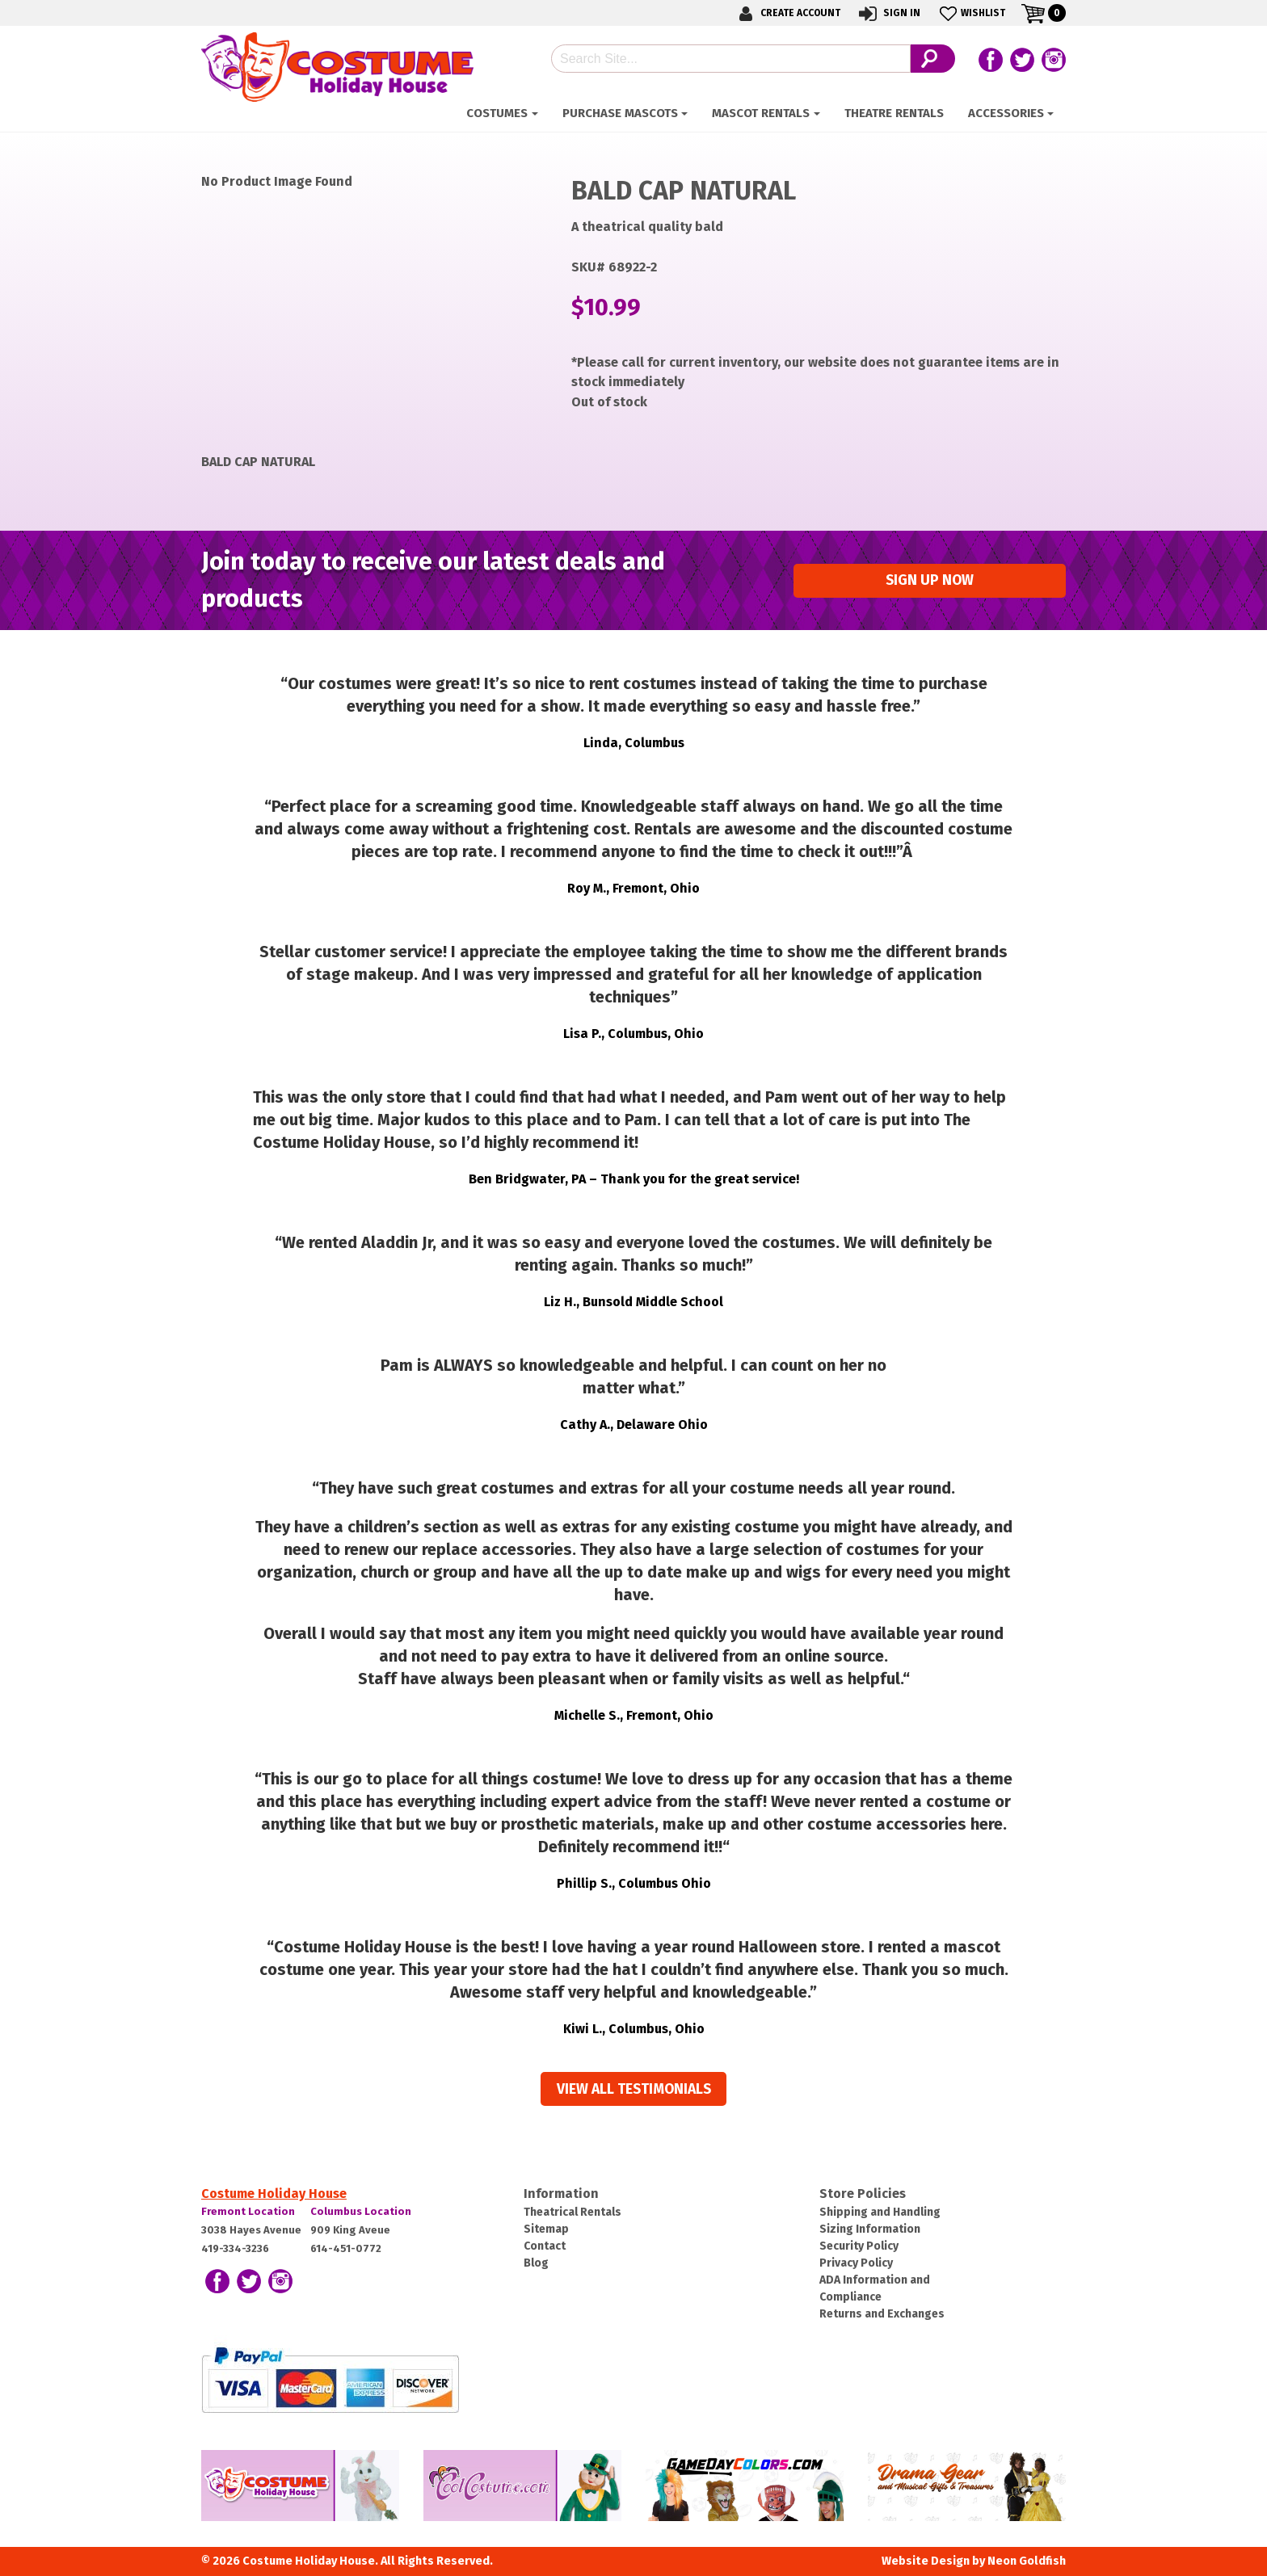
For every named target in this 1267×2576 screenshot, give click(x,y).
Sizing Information (869, 2229)
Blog (536, 2263)
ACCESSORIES (1006, 113)
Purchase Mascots (620, 113)
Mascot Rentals (761, 113)
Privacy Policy (856, 2263)
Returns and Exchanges (882, 2314)
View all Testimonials (634, 2089)
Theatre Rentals (894, 113)
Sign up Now (930, 580)
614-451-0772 (345, 2248)
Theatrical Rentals (572, 2212)
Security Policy (859, 2246)
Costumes (497, 113)
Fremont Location (248, 2211)
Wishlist (971, 13)
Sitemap (546, 2229)
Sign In (888, 13)
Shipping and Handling (880, 2212)
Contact (545, 2246)
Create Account (787, 13)
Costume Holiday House (274, 2193)
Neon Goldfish (1026, 2561)
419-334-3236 (235, 2248)
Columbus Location (360, 2211)
